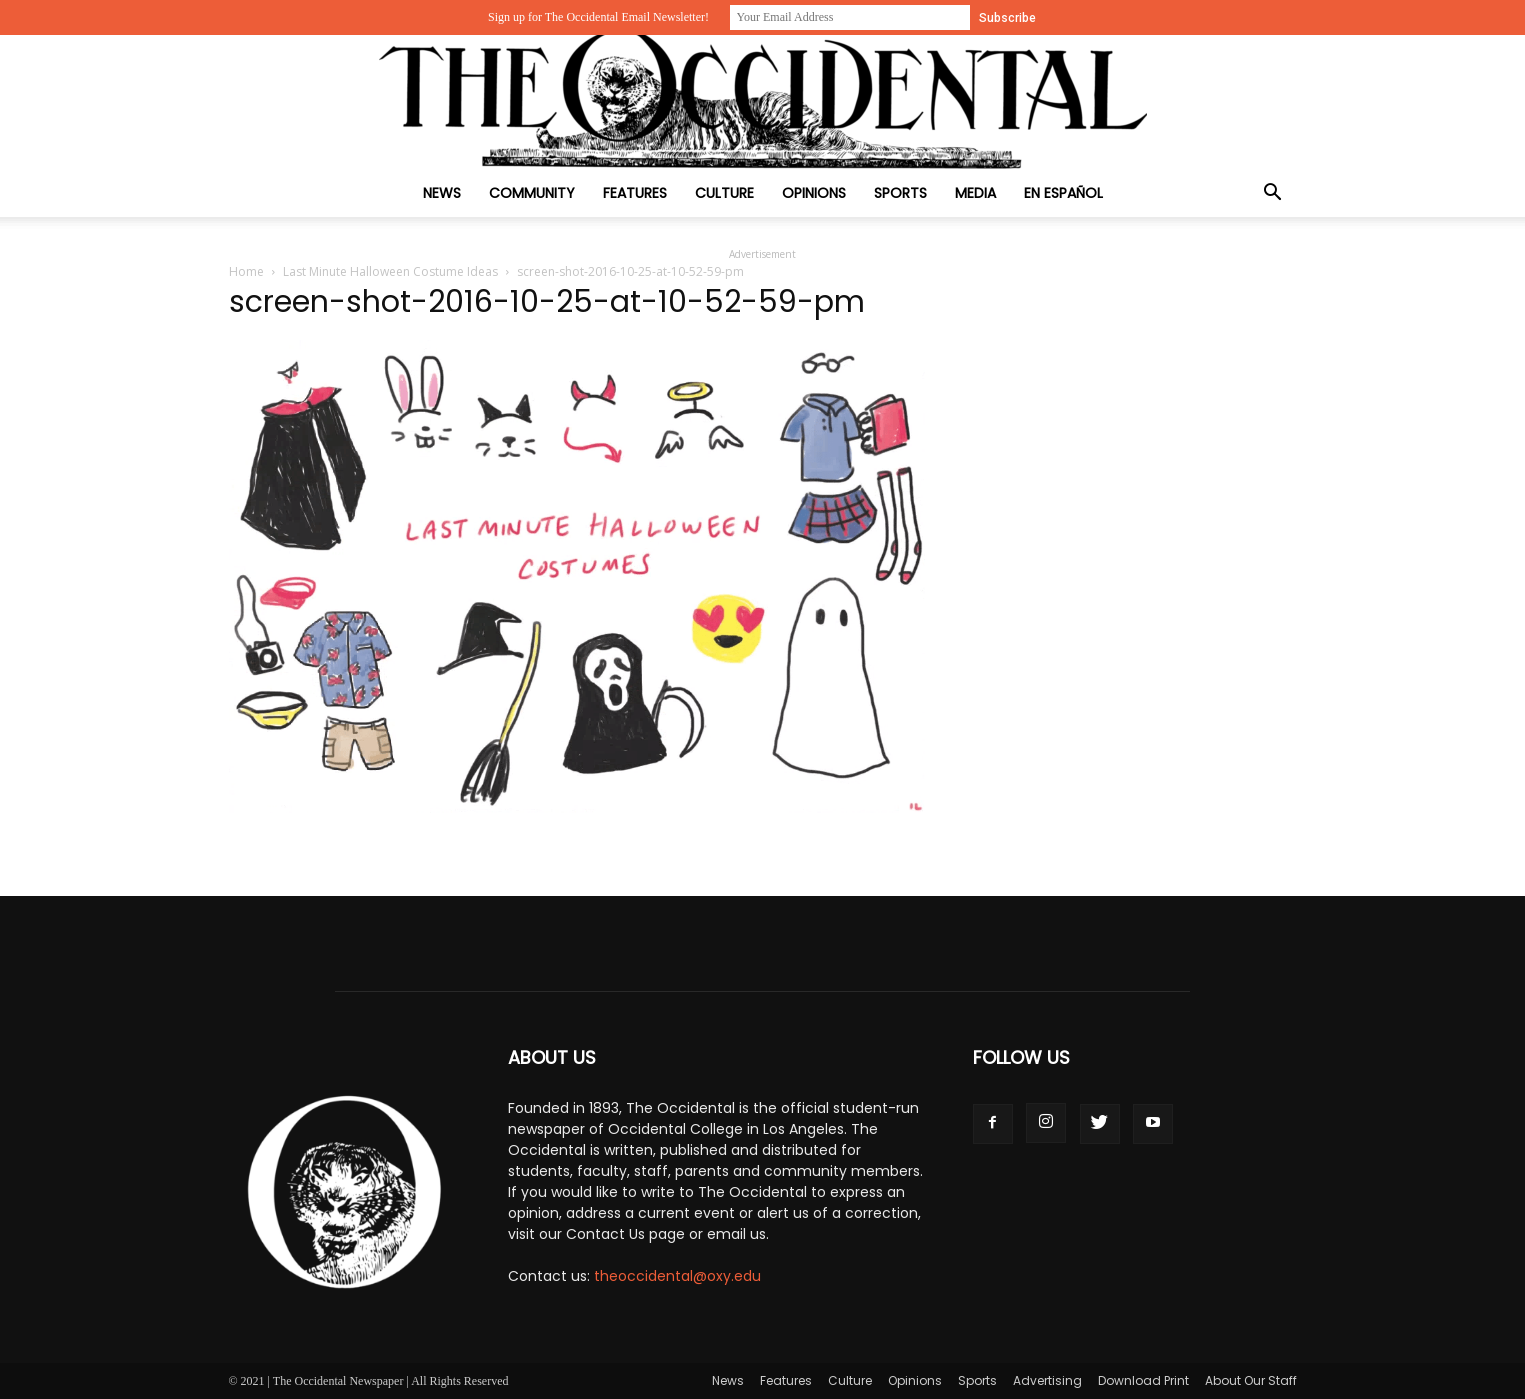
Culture (724, 193)
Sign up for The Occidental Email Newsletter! (598, 17)
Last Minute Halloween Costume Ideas (390, 271)
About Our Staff (1251, 1380)
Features (635, 193)
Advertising (1047, 1380)
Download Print (1143, 1380)
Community (532, 193)
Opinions (814, 193)
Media (975, 193)
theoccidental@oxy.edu (677, 1276)
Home (246, 271)
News (442, 193)
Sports (900, 193)
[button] (1273, 194)
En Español (1063, 193)
